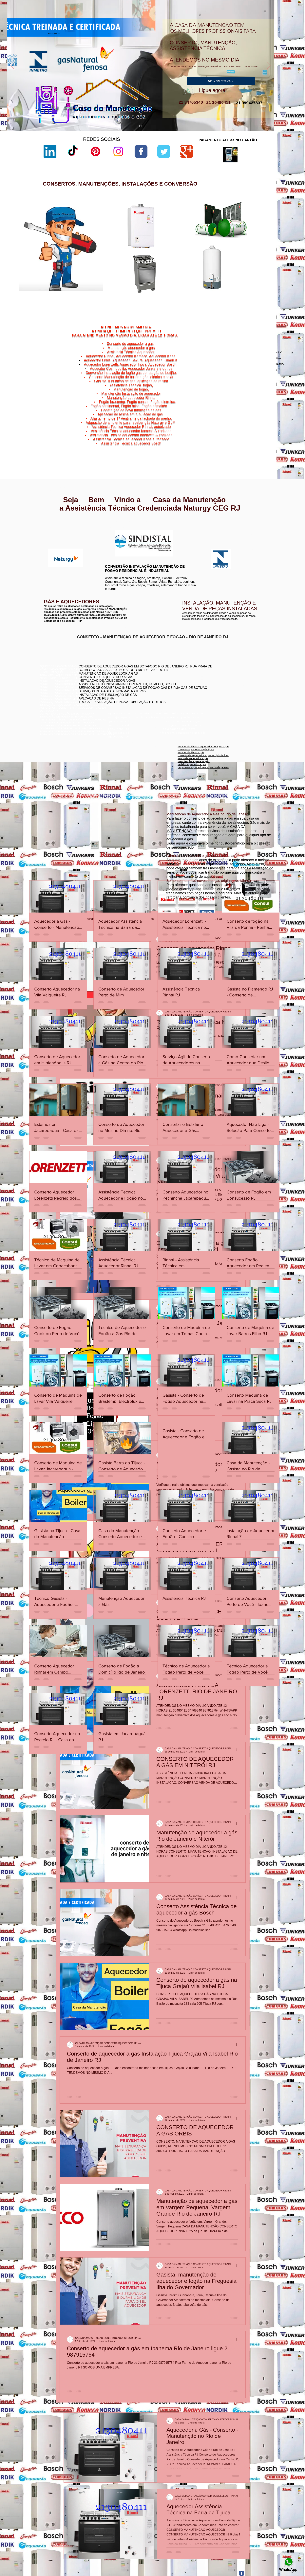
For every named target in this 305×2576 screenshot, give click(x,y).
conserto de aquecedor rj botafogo (220, 676)
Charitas (229, 439)
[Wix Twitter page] (163, 151)
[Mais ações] (237, 1823)
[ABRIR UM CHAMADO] (221, 81)
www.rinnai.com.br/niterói (54, 526)
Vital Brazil (260, 448)
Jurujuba (233, 441)
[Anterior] (12, 66)
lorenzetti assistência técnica (194, 228)
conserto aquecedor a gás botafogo (221, 691)
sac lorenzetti (185, 238)
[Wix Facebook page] (141, 151)
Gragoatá (247, 439)
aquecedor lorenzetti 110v (192, 291)
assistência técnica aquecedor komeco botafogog (229, 697)
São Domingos (238, 446)
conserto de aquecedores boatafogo (221, 682)
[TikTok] (72, 151)
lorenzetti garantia (188, 247)
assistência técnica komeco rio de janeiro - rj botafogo (232, 688)
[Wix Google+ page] (186, 151)
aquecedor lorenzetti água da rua (196, 294)
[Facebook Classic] (241, 2573)
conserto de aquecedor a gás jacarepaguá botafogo (230, 685)
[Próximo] (269, 66)
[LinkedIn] (50, 151)
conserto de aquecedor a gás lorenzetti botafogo (229, 694)
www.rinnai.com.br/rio (52, 523)
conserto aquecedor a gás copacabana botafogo (229, 679)
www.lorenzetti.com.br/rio (118, 527)
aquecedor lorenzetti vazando (194, 224)
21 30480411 (218, 102)
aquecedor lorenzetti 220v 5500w (197, 301)
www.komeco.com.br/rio (182, 530)
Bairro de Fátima (250, 434)
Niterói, (228, 436)
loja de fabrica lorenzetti (191, 241)
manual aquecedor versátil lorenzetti (198, 298)
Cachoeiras (239, 436)
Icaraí (264, 439)
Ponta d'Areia (242, 444)
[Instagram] (118, 151)
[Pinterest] (95, 151)
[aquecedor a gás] (140, 126)
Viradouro (240, 448)
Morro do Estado (255, 441)
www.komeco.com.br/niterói (184, 533)
